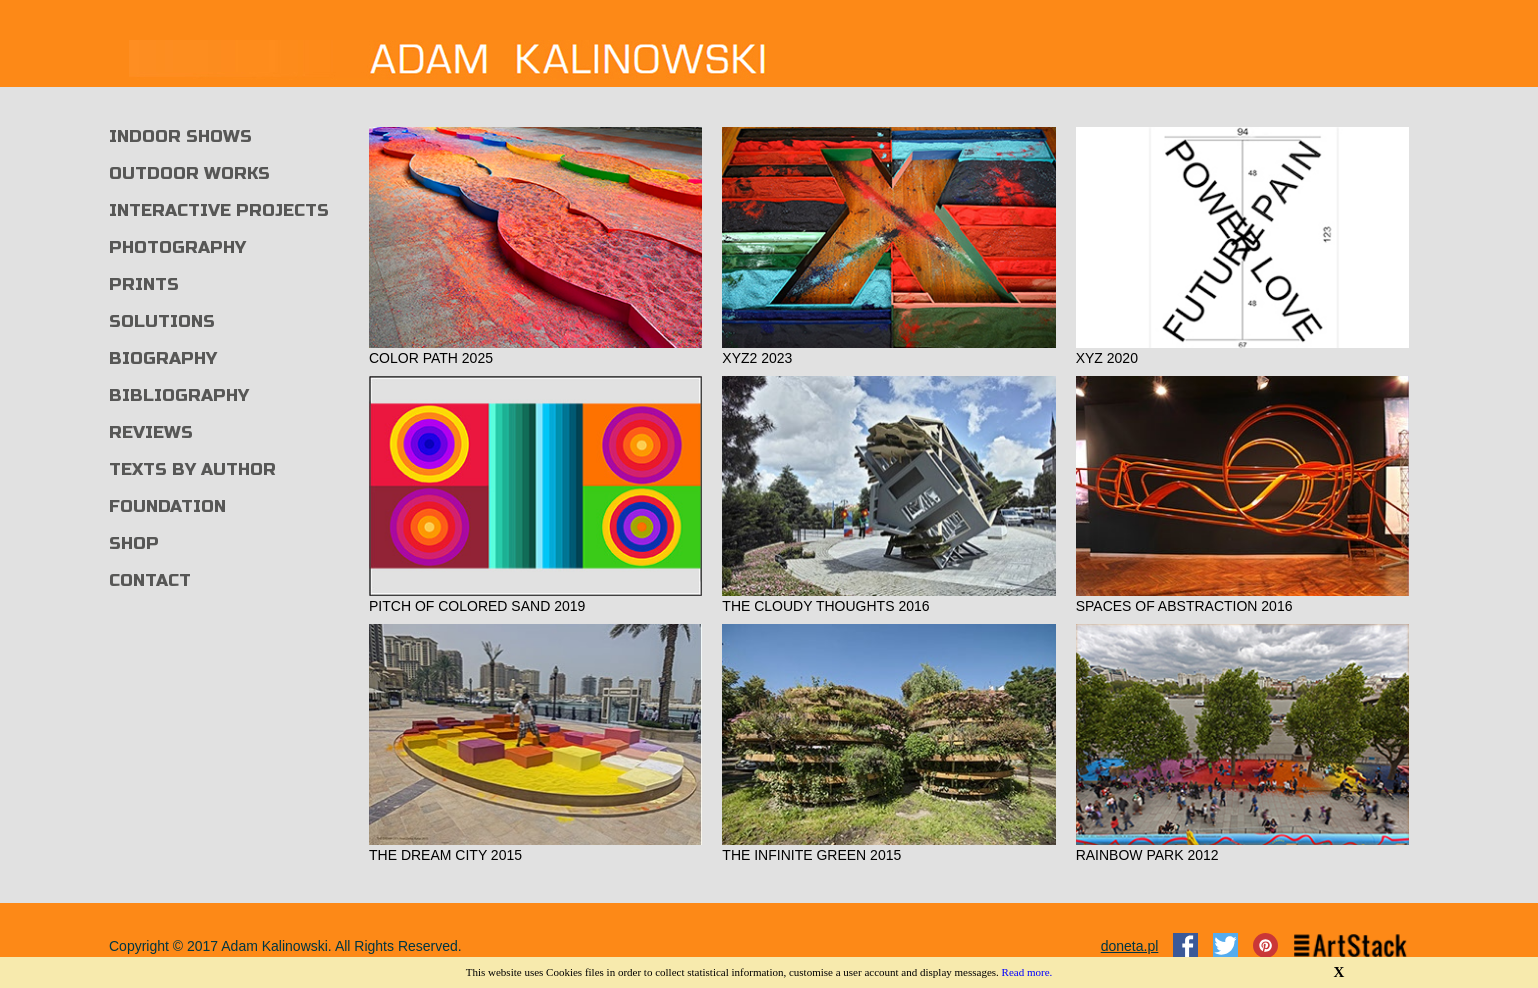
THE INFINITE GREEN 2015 (811, 855)
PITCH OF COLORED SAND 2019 (477, 606)
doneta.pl (1130, 946)
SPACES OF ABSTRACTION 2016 (1184, 606)
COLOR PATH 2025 (431, 358)
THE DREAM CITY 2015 (445, 855)
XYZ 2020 (1107, 358)
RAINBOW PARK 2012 (1147, 855)
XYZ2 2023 (757, 358)
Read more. (1027, 972)
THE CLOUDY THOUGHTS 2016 (825, 606)
